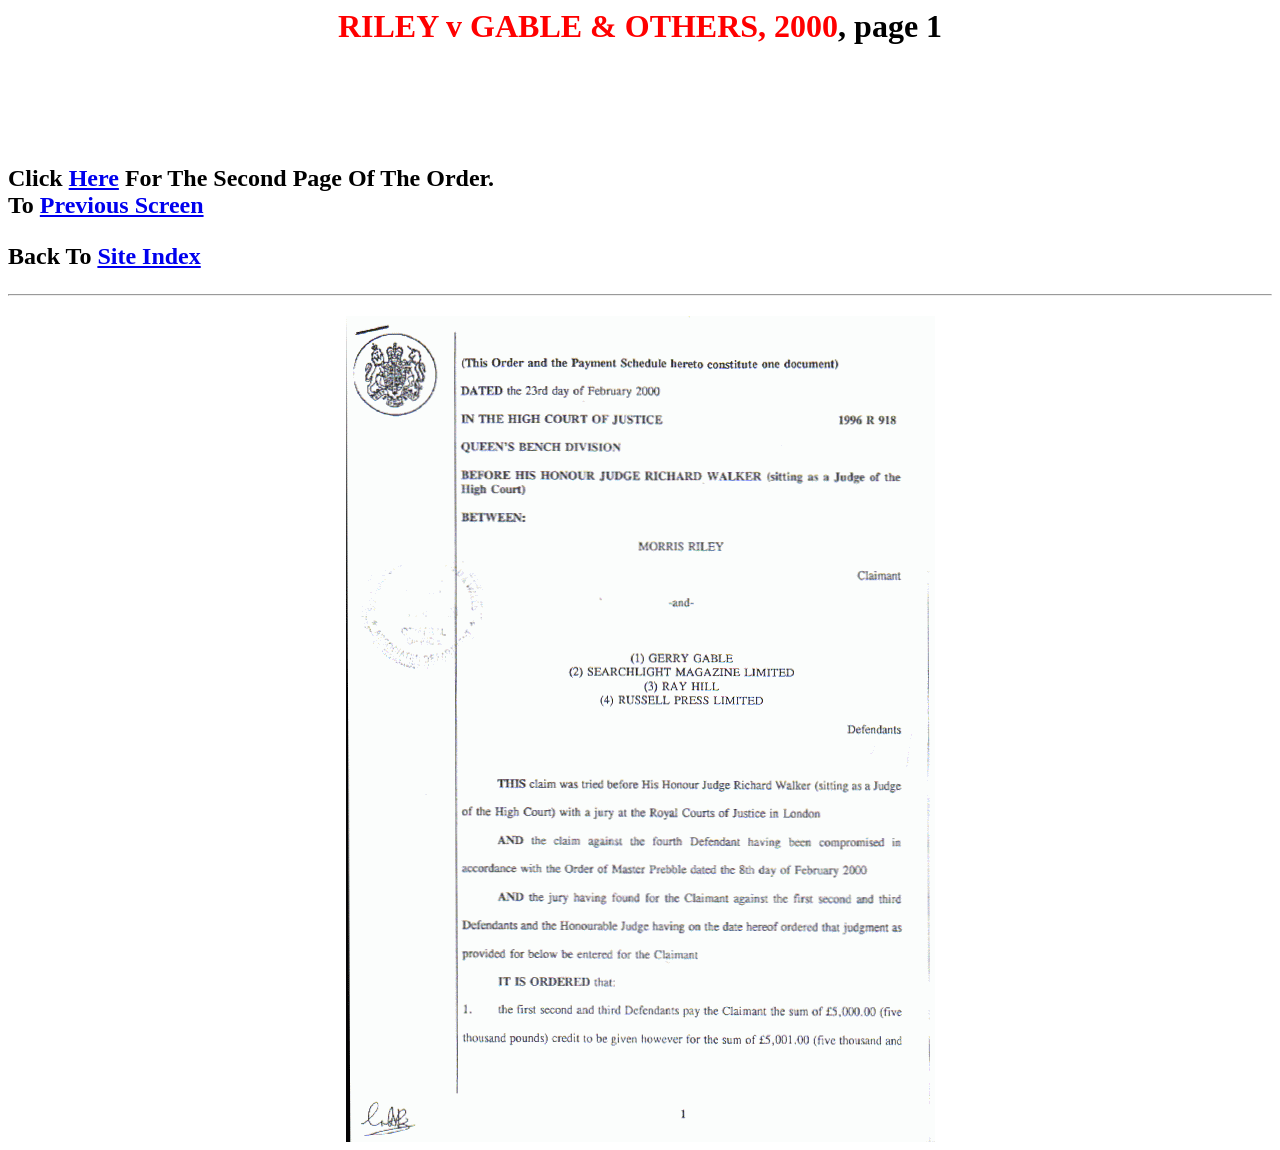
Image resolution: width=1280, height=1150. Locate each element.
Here (94, 178)
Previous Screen (122, 205)
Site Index (148, 256)
